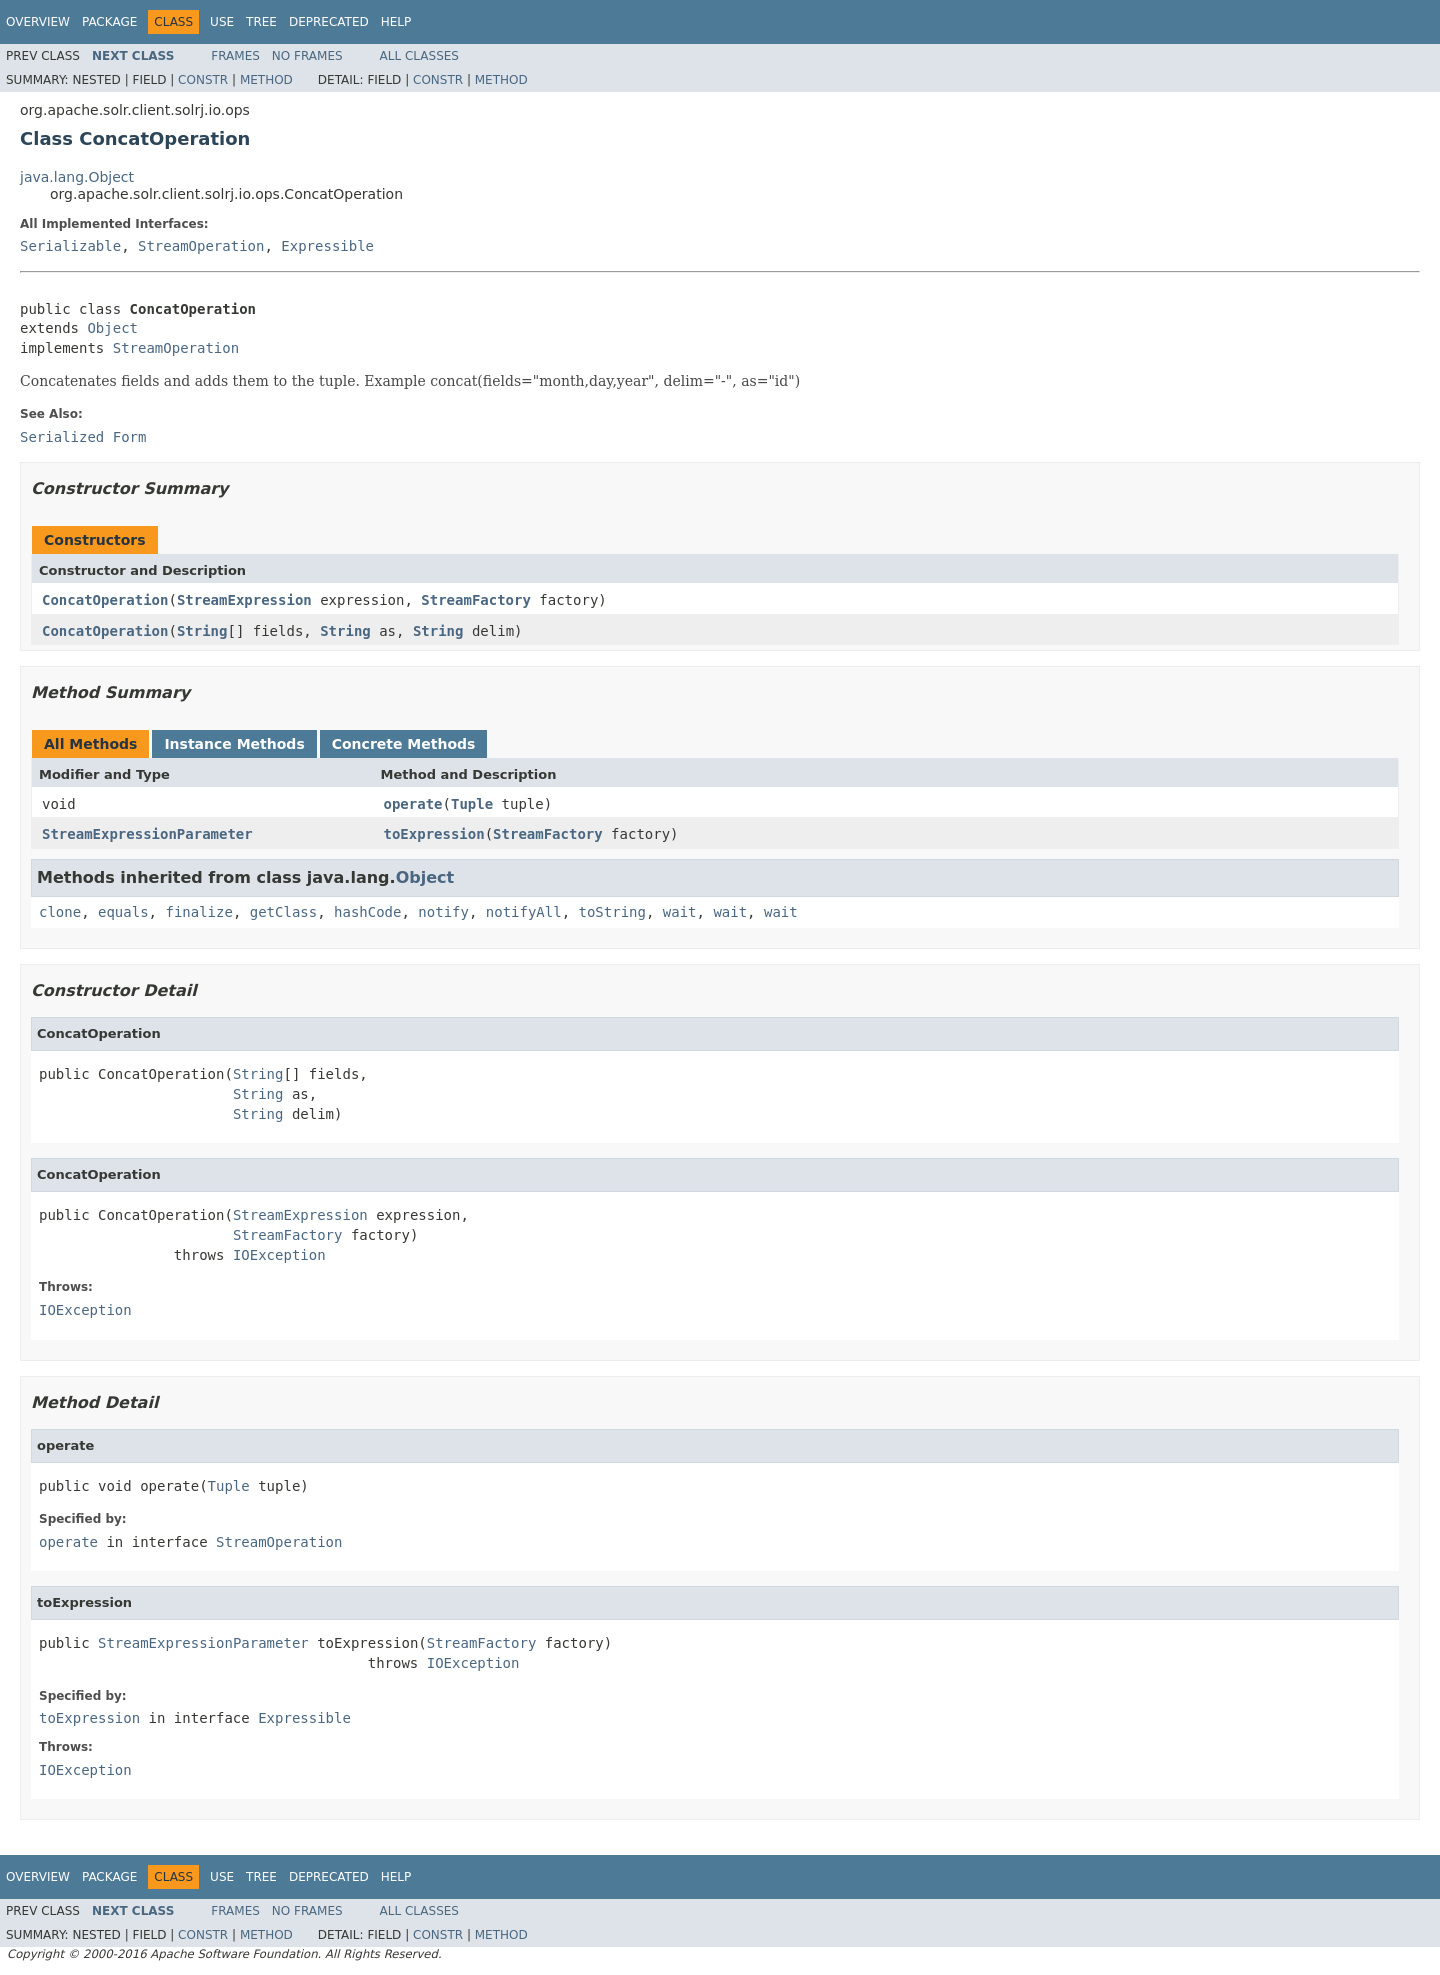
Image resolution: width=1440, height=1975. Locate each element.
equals (123, 912)
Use (222, 22)
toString (612, 912)
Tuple (472, 804)
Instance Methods (234, 744)
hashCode (367, 912)
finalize (198, 912)
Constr (203, 80)
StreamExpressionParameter (147, 834)
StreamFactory (476, 600)
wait (680, 912)
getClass (283, 912)
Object (112, 328)
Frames (235, 56)
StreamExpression (244, 600)
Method (266, 80)
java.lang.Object (77, 177)
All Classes (419, 56)
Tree (261, 22)
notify (443, 912)
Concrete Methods (404, 744)
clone (60, 912)
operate (413, 804)
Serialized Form (83, 437)
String (202, 631)
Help (396, 22)
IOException (279, 1255)
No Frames (307, 56)
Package (109, 22)
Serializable (70, 246)
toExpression (434, 834)
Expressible (327, 246)
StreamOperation (201, 246)
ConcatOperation (105, 600)
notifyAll (524, 912)
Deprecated (329, 22)
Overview (38, 22)
